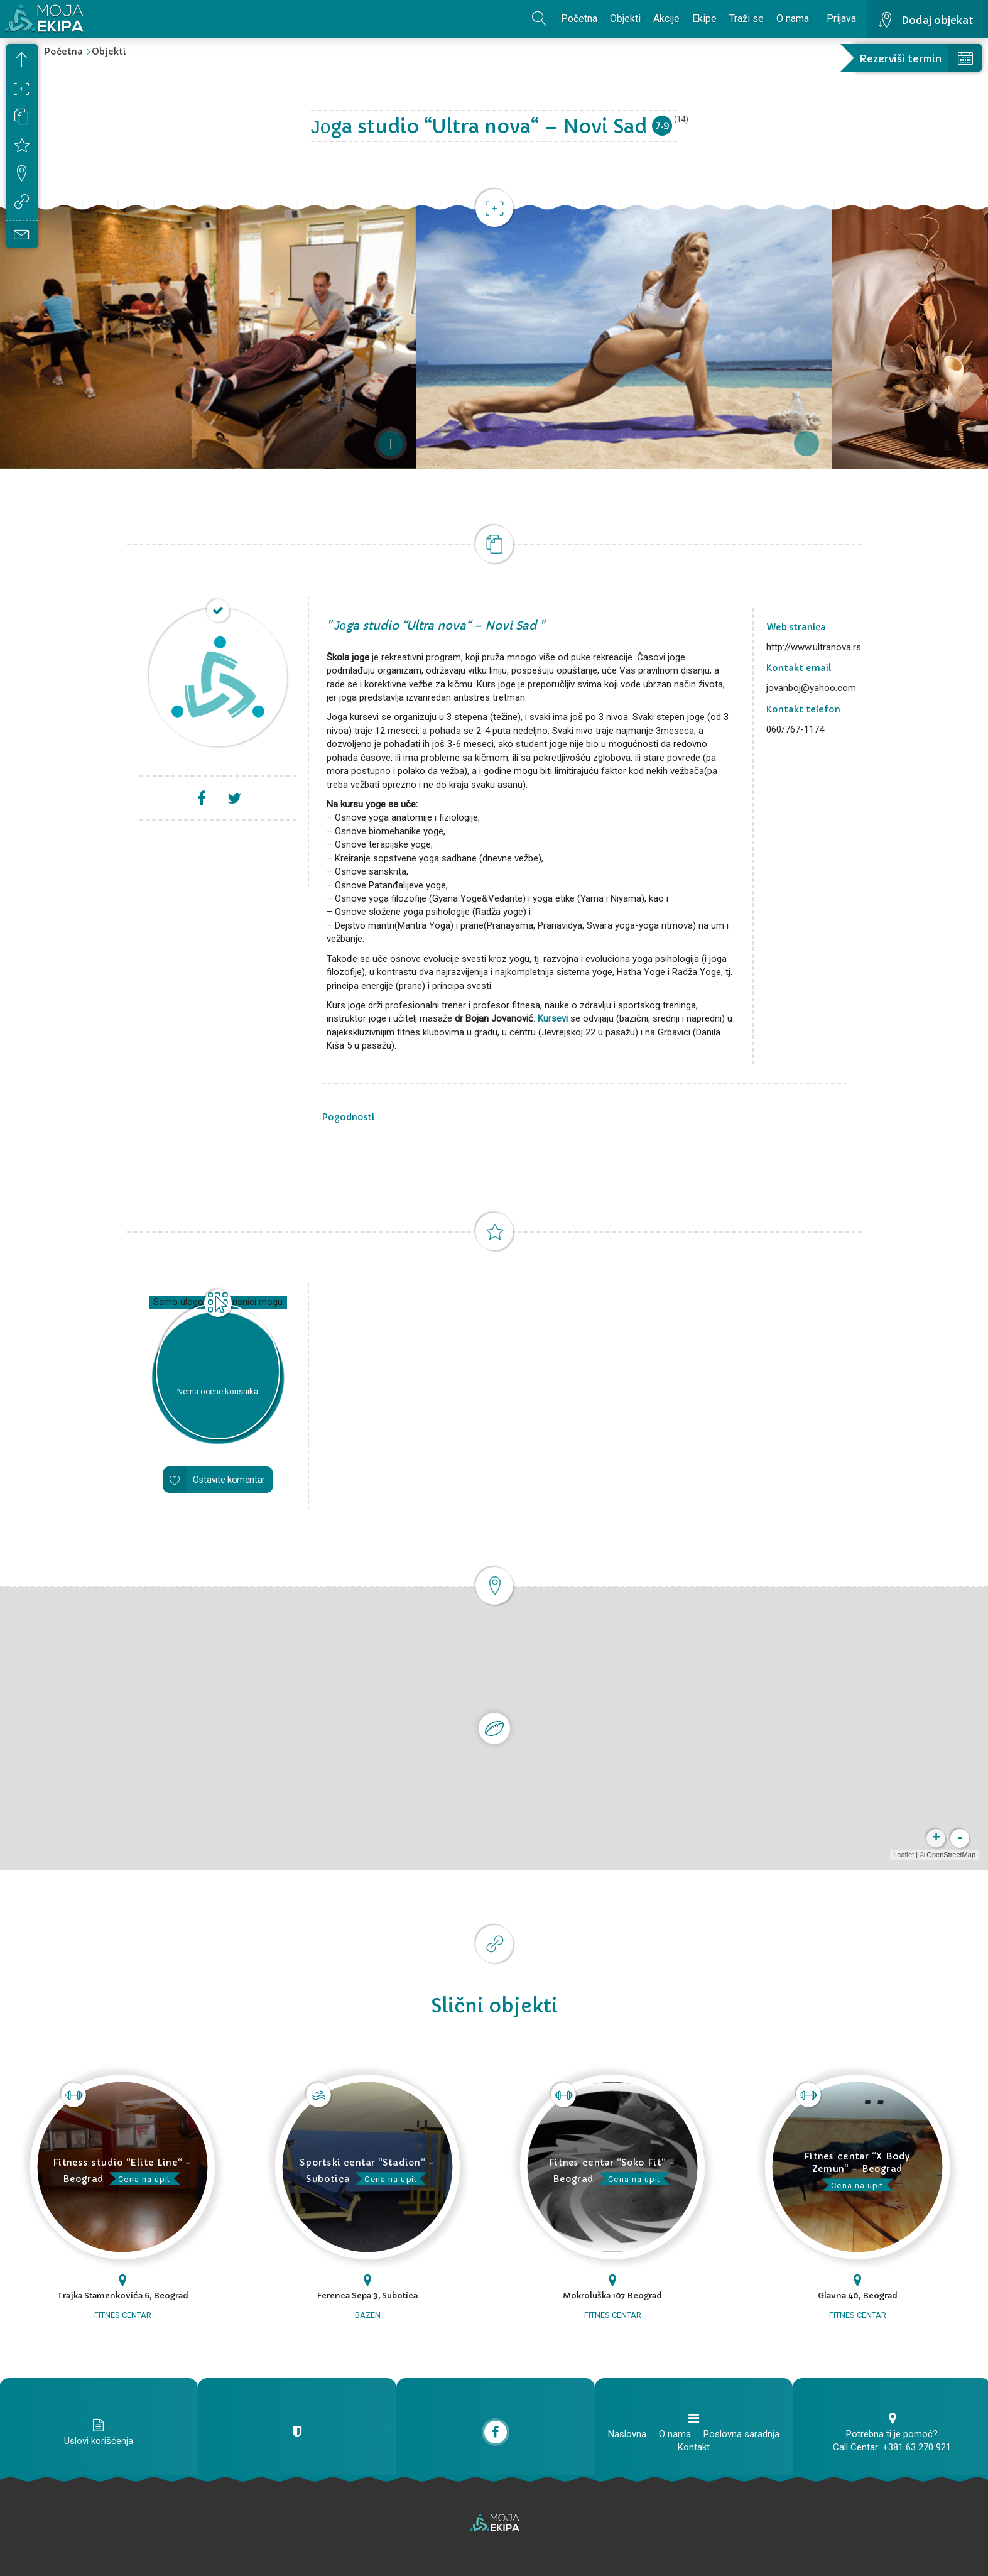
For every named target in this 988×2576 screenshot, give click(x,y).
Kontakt (694, 2447)
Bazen (368, 2315)
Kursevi (553, 1018)
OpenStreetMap (950, 1854)
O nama (792, 19)
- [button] (959, 1838)
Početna (579, 19)
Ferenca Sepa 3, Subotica (367, 2295)
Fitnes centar (122, 2315)
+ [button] (936, 1838)
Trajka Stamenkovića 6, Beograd (122, 2295)
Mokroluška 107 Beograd (612, 2295)
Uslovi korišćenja (98, 2441)
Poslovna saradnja (741, 2434)
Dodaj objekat (937, 20)
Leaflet (903, 1854)
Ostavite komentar (229, 1479)
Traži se (746, 19)
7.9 (662, 125)
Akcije (666, 19)
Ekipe (704, 19)
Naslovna (627, 2434)
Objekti (625, 19)
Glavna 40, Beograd (858, 2295)
